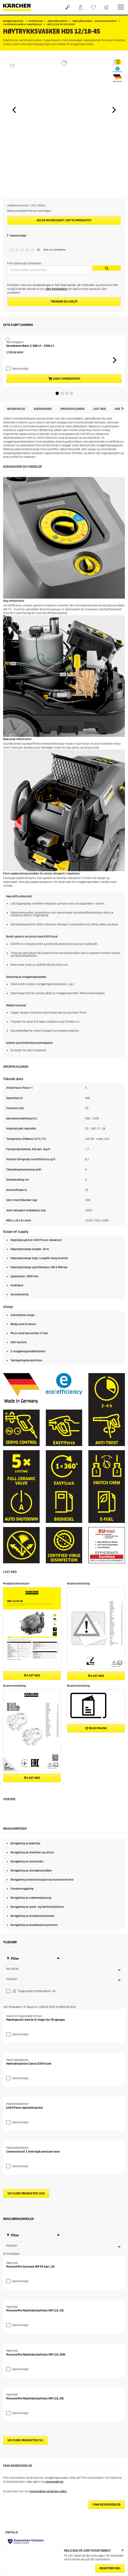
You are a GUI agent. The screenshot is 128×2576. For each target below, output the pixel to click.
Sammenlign (18, 235)
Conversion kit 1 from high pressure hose (33, 2395)
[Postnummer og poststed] (49, 269)
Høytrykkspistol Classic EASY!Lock (28, 2190)
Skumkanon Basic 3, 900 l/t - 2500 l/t (30, 403)
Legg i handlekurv (64, 429)
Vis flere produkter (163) (26, 2437)
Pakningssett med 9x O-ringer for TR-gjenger (35, 2088)
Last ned (99, 459)
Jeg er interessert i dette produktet (64, 220)
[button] (14, 110)
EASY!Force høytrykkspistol (24, 2292)
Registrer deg (110, 2568)
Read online (96, 1778)
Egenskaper (43, 459)
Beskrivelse (16, 459)
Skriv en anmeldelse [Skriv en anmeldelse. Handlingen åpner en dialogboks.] (54, 249)
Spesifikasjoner (72, 459)
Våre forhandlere (56, 289)
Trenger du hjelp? (64, 301)
